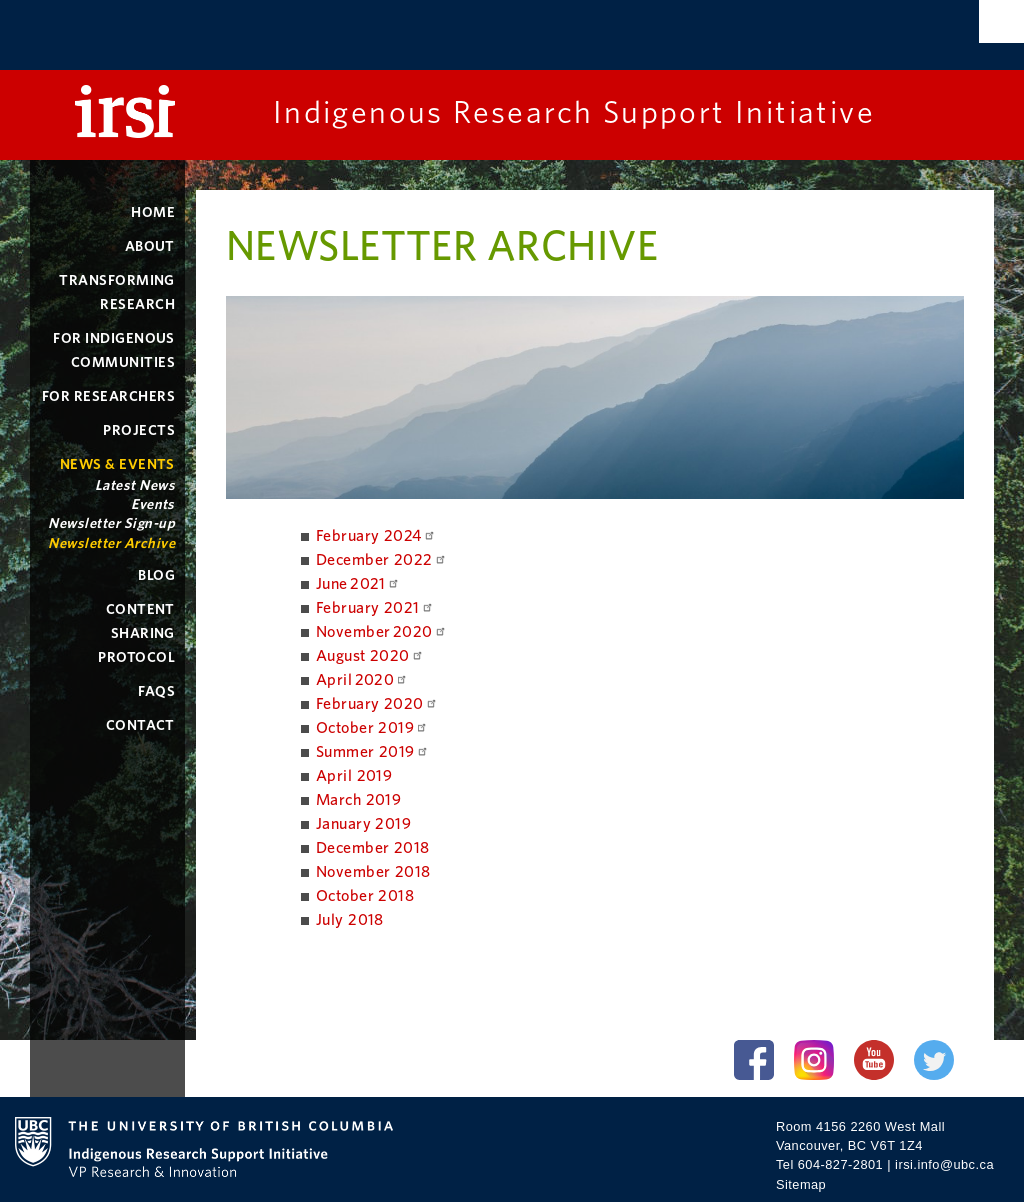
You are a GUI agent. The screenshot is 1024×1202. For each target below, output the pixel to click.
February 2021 (375, 608)
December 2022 (381, 560)
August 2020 (370, 656)
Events (153, 504)
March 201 (354, 800)
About (150, 246)
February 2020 (377, 704)
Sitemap (801, 1184)
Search (1001, 21)
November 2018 (373, 872)
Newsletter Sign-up (111, 523)
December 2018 (373, 848)
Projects (139, 430)
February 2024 (376, 536)
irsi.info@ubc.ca (944, 1164)
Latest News (135, 485)
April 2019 (354, 776)
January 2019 (364, 824)
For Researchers (108, 396)
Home (153, 212)
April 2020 (362, 680)
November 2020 (381, 632)
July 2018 (350, 920)
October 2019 (372, 728)
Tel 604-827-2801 (829, 1164)
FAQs (156, 691)
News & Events (117, 464)
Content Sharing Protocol (136, 633)
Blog (156, 575)
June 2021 (358, 584)
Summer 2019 (372, 752)
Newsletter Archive (111, 543)
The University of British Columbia (225, 37)
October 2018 (365, 896)
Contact (140, 725)
